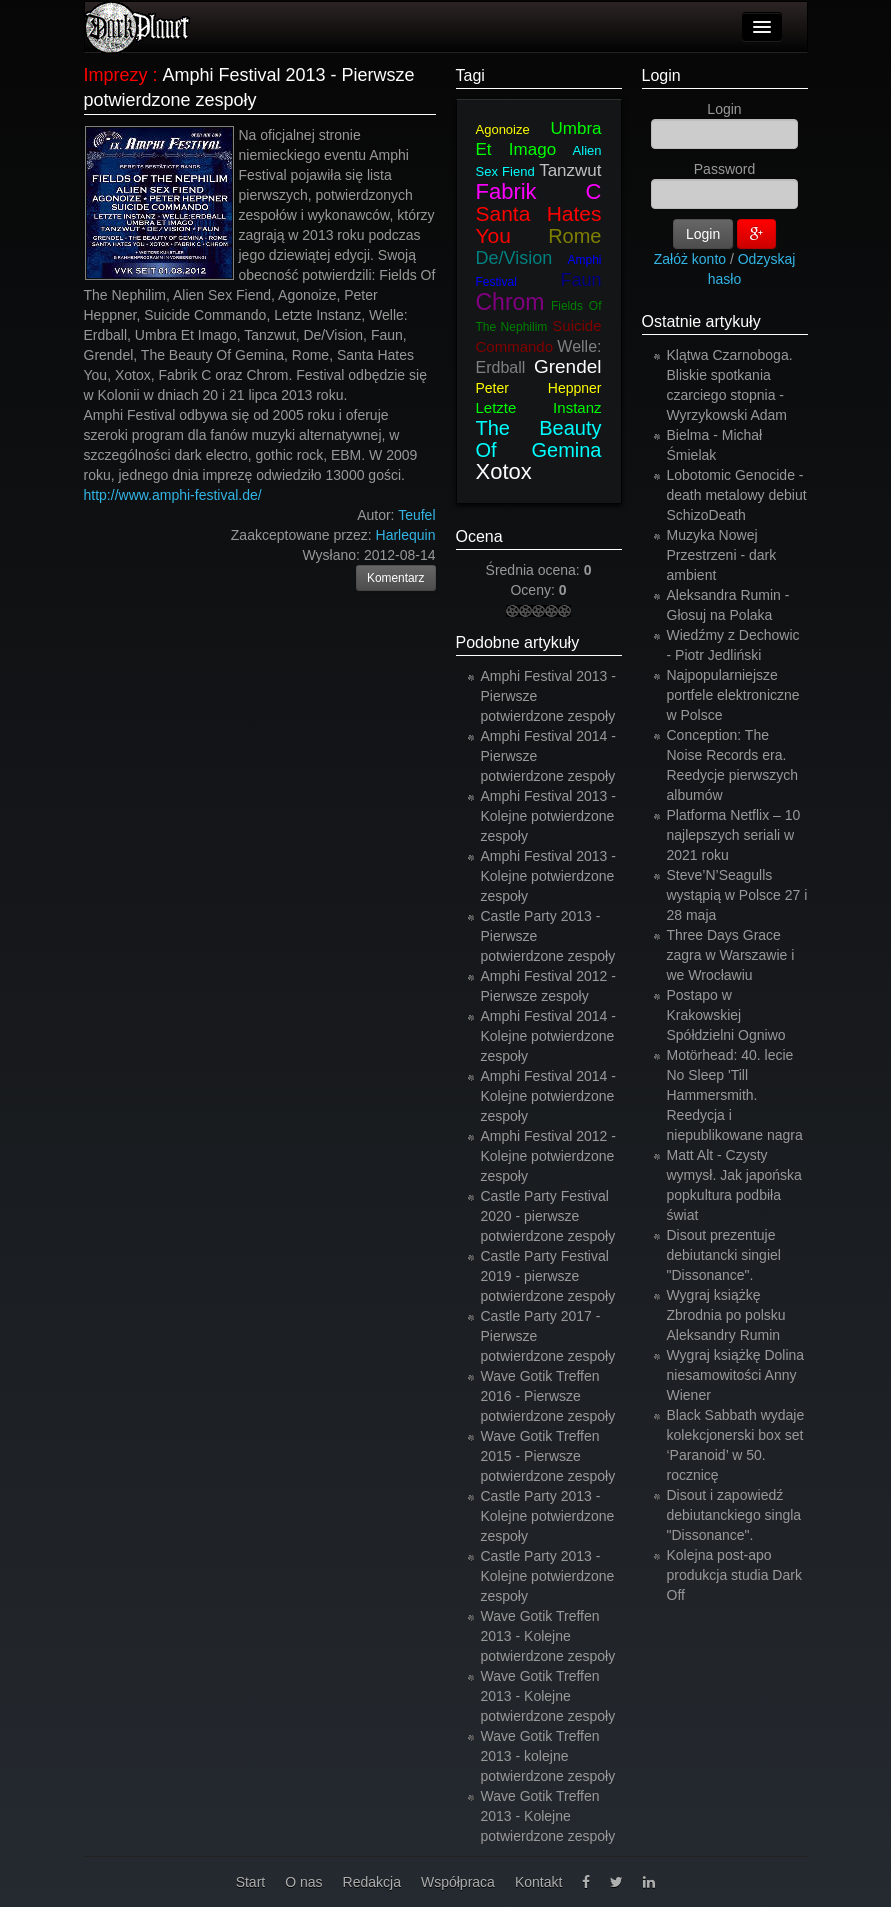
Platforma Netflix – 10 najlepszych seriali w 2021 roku (734, 835)
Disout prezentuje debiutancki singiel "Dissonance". (724, 1255)
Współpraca (458, 1882)
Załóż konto (690, 259)
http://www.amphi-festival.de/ (173, 495)
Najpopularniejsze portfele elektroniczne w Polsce (733, 695)
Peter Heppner (539, 388)
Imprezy (116, 75)
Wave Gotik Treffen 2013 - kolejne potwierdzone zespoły (548, 1756)
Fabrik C (539, 191)
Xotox (504, 471)
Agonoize (503, 129)
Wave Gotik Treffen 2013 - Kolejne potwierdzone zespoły (548, 1636)
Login (661, 75)
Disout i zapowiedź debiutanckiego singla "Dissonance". (734, 1515)
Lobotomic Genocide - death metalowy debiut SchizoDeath (737, 495)
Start (251, 1882)
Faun (580, 280)
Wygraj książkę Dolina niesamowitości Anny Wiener (736, 1375)
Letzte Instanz (539, 407)
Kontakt (538, 1882)
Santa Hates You (539, 224)
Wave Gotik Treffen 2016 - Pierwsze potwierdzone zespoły (548, 1396)
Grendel (568, 366)
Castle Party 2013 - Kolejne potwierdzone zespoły (548, 1516)
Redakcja (372, 1882)
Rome (574, 236)
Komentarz (396, 578)
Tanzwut (570, 170)
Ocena (479, 536)
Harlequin (406, 535)
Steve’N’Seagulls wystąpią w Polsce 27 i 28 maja (737, 895)
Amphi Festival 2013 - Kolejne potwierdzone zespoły (548, 816)
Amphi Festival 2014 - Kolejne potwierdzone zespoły (548, 1036)
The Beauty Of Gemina (539, 439)
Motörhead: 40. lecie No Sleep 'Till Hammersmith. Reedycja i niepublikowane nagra (735, 1095)
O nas (303, 1882)
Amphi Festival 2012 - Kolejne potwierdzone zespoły (548, 1156)
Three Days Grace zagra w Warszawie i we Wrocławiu (731, 955)
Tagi (470, 75)
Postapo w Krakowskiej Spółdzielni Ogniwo (726, 1015)
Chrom (510, 302)
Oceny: (534, 590)
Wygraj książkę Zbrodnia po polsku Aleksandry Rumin (726, 1315)
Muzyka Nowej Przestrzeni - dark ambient (722, 555)
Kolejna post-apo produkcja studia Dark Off (734, 1575)
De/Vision (514, 258)
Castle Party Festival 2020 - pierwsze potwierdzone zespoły (548, 1216)
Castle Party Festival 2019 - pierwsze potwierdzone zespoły (548, 1276)
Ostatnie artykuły (701, 321)
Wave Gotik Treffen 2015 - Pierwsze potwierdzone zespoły (548, 1456)
